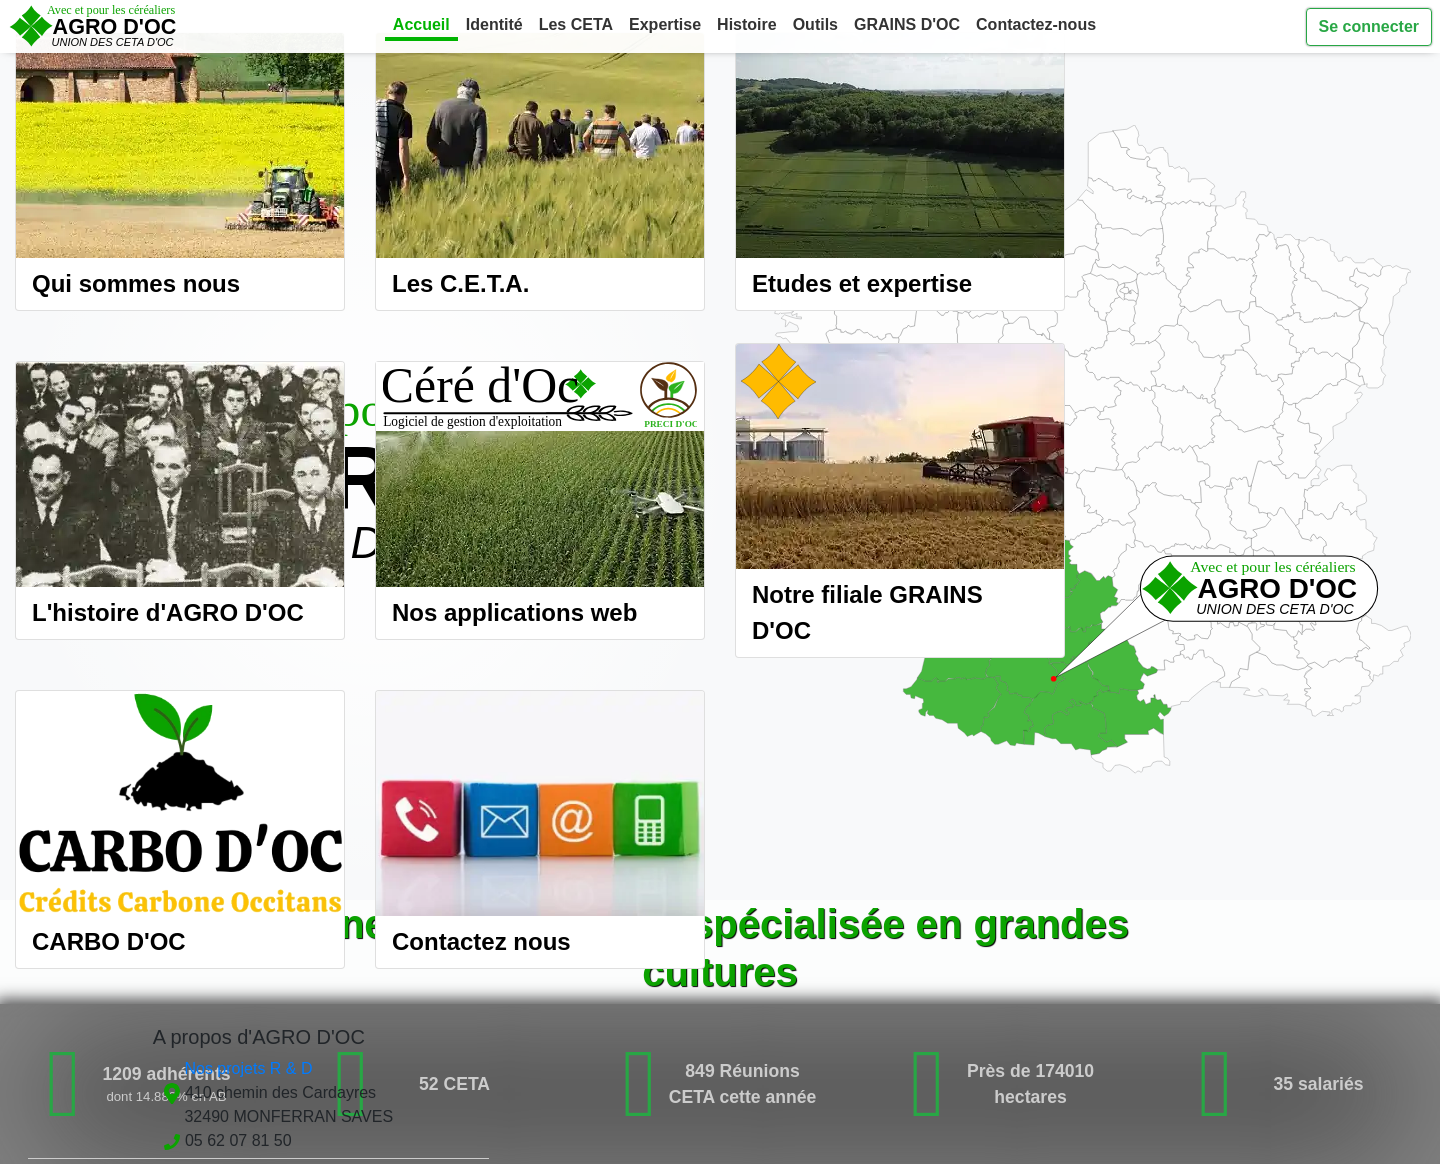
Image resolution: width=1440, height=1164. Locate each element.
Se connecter (1369, 26)
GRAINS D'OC (907, 24)
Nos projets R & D (248, 1068)
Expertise (665, 24)
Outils (815, 24)
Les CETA (576, 24)
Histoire (747, 24)
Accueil (421, 24)
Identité (494, 24)
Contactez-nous (1036, 24)
